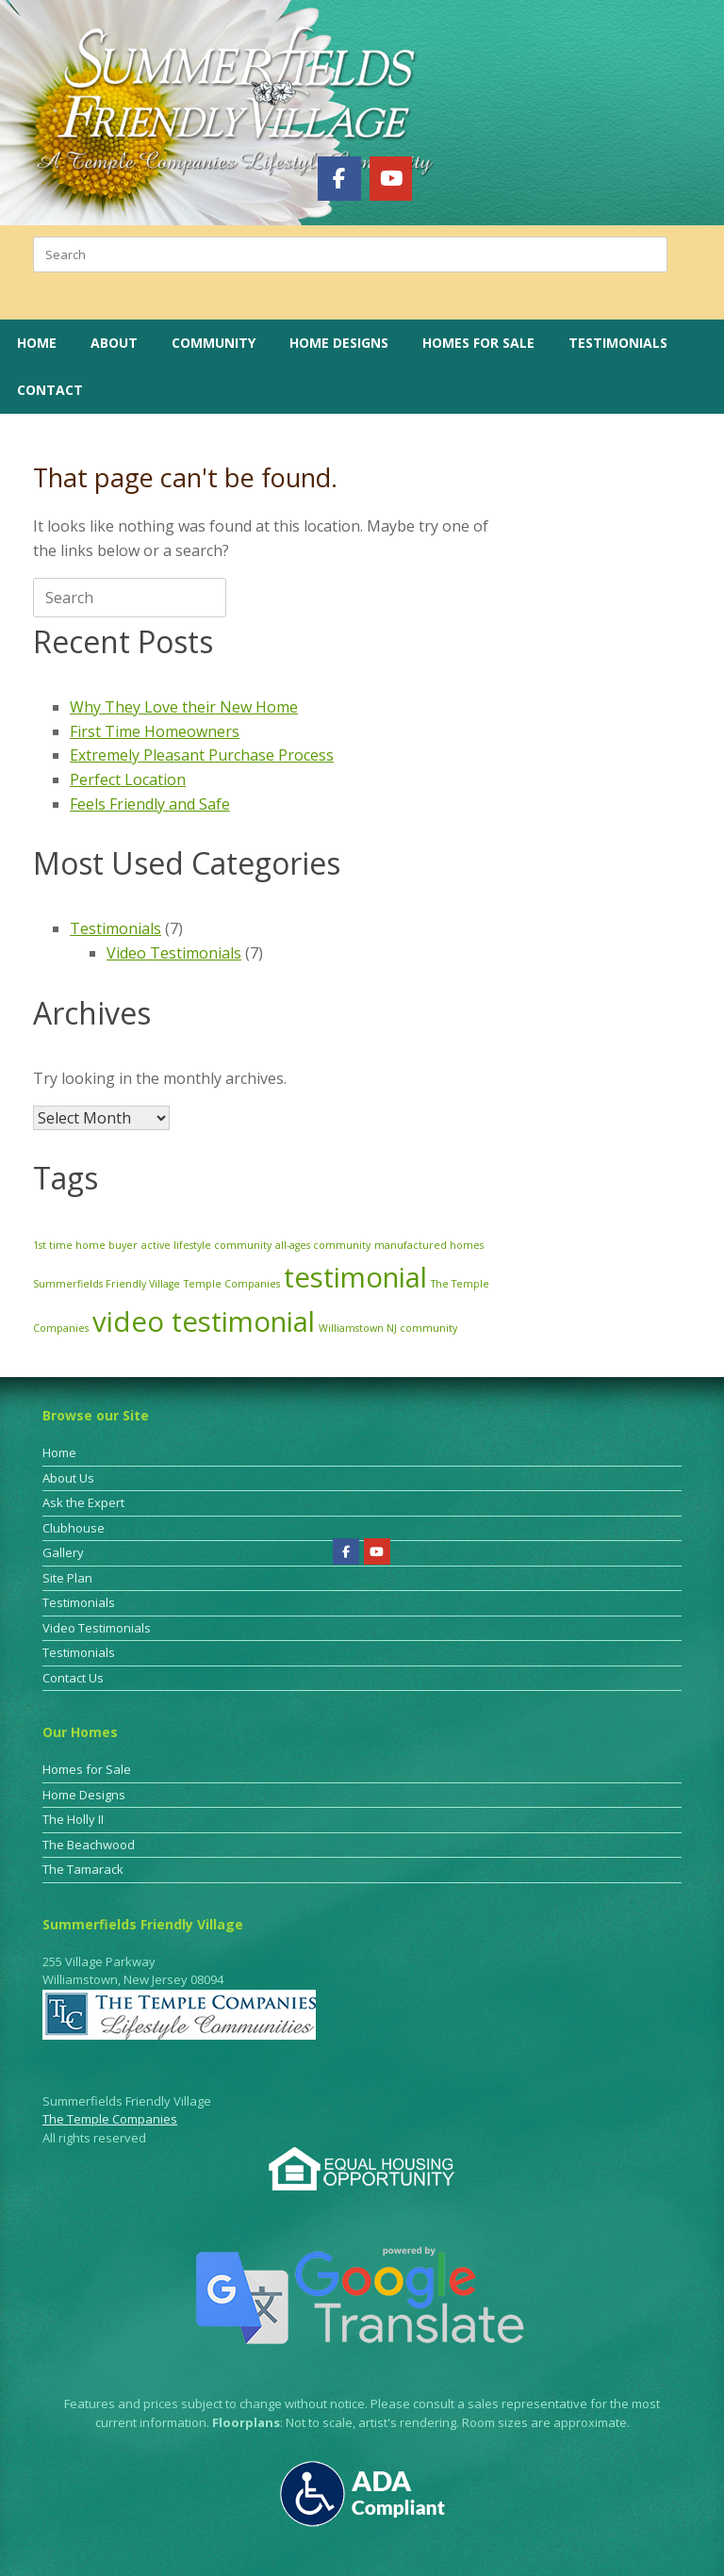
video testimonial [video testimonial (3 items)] (203, 1321)
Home (37, 343)
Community (213, 343)
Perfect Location (128, 779)
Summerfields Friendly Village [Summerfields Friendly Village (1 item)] (106, 1283)
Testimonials (617, 343)
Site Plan (67, 1577)
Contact (50, 390)
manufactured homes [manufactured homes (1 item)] (429, 1245)
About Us (68, 1477)
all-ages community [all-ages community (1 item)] (322, 1245)
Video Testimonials (174, 953)
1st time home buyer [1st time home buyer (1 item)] (85, 1245)
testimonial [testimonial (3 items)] (355, 1277)
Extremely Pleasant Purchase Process (202, 755)
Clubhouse (73, 1527)
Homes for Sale (478, 343)
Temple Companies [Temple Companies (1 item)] (232, 1283)
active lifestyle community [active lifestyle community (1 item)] (206, 1245)
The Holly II (73, 1819)
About (114, 343)
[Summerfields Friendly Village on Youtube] (391, 178)
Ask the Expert (83, 1502)
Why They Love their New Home (184, 707)
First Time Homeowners (154, 731)
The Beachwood (88, 1844)
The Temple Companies (109, 2118)
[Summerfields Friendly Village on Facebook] (339, 178)
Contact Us (73, 1677)
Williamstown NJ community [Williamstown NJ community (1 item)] (388, 1328)
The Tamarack (82, 1869)
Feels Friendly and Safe (150, 804)
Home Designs (338, 343)
